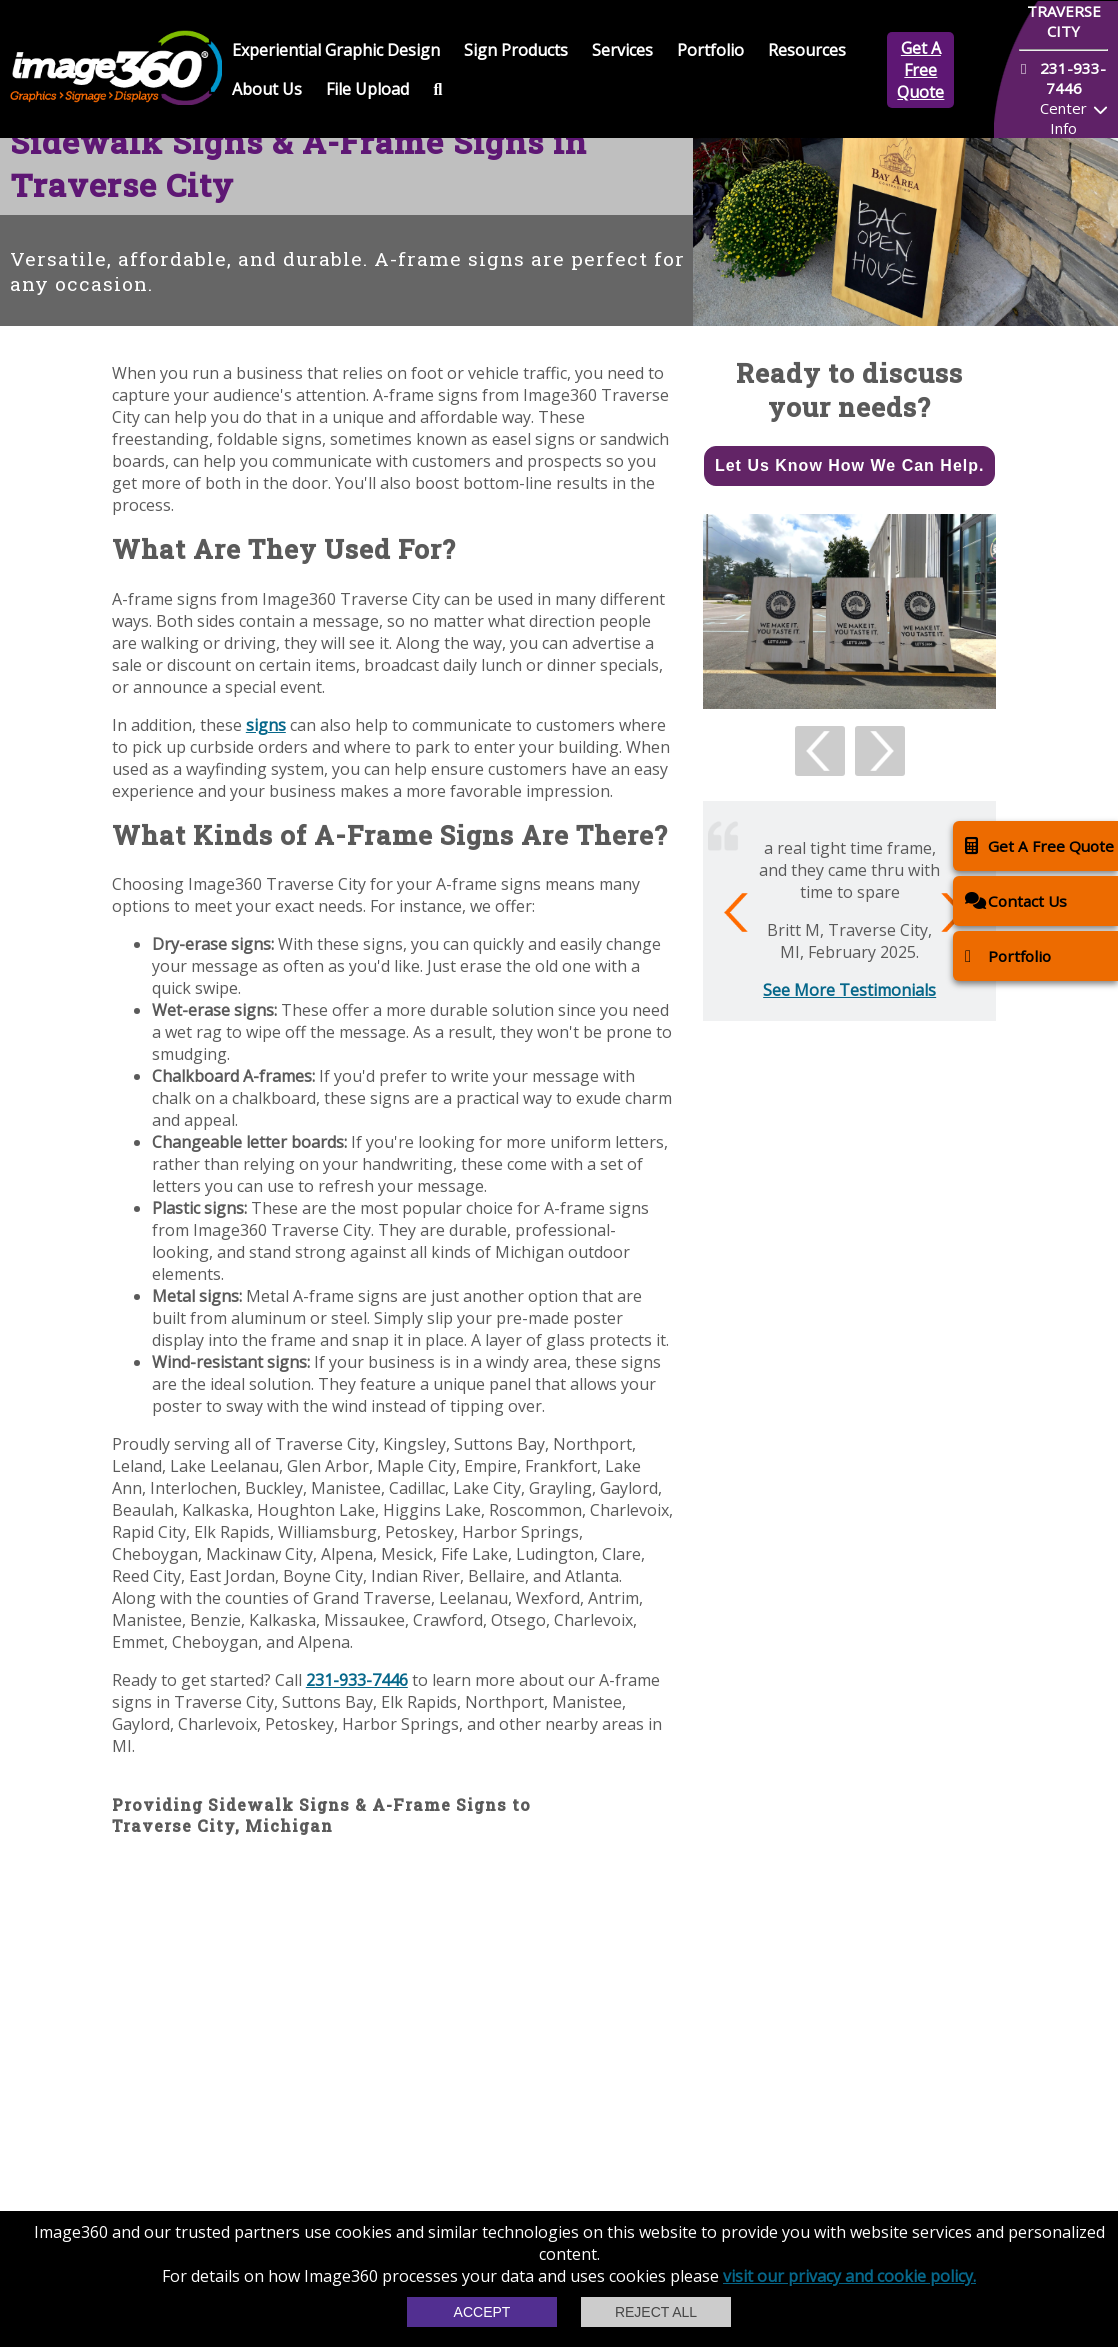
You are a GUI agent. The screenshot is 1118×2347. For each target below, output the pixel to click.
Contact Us (1016, 900)
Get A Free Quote (920, 70)
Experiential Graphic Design (336, 50)
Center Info (1063, 118)
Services (622, 50)
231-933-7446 (357, 1680)
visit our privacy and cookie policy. (849, 2276)
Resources (807, 50)
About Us (267, 89)
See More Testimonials (849, 990)
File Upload (367, 89)
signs (266, 725)
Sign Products (516, 50)
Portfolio (710, 50)
